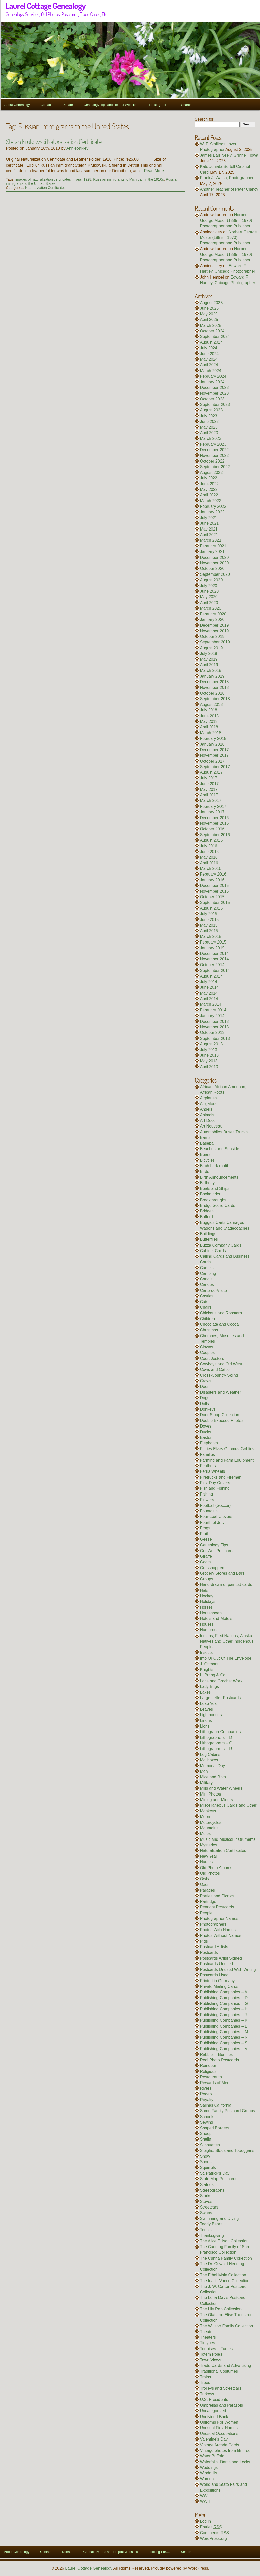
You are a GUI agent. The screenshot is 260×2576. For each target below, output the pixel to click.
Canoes (207, 1284)
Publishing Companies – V (224, 2048)
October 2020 (212, 568)
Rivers (205, 2088)
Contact (46, 105)
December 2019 (214, 625)
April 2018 (209, 727)
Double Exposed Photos (222, 1420)
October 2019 (212, 636)
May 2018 (209, 721)
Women (207, 2479)
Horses (206, 1607)
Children (207, 1319)
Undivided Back (214, 2416)
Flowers (207, 1500)
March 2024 (211, 371)
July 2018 (208, 710)
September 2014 (215, 970)
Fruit (204, 1534)
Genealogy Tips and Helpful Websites (111, 105)
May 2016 (209, 857)
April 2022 (209, 495)
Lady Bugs (209, 1686)
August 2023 (211, 410)
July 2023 (208, 416)
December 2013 (214, 1021)
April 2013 (209, 1067)
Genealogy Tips (214, 1545)
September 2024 (215, 336)
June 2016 (209, 851)
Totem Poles (211, 2354)
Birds (204, 1171)
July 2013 (208, 1050)
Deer (204, 1386)
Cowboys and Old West (221, 1364)
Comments (214, 2533)
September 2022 (215, 467)
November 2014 (214, 959)
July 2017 (208, 778)
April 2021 (209, 535)
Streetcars (209, 2207)
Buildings (208, 1234)
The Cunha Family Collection (226, 2258)
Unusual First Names (219, 2428)
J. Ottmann (210, 1664)
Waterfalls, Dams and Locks (225, 2462)
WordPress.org (213, 2538)
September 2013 (215, 1038)
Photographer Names (219, 1918)
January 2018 (212, 744)
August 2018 (211, 704)
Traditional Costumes (219, 2371)
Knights (206, 1669)
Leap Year (209, 1703)
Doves (205, 1426)
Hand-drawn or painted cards (226, 1584)
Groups (206, 1579)
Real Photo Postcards (219, 2060)
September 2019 (215, 642)
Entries (211, 2527)
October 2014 (212, 965)
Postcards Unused (216, 1964)
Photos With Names (218, 1930)
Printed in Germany (217, 1981)
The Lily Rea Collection (221, 2309)
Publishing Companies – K (224, 2020)
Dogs (204, 1398)
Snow (205, 2156)
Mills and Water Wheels (221, 1788)
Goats (205, 1562)
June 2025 (209, 308)
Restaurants (211, 2077)
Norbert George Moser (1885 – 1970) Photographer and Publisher (226, 220)
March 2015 (211, 936)
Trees (205, 2382)
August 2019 (211, 648)
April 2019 (209, 665)
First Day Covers (215, 1483)
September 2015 (215, 902)
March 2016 (211, 868)
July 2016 (208, 846)
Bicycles (207, 1160)
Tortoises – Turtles (216, 2349)
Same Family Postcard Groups (227, 2111)
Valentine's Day (214, 2439)
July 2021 (208, 518)
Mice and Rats (213, 1777)
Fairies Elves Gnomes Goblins (227, 1449)
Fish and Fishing (215, 1488)
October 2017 (212, 761)
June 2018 (209, 716)
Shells (205, 2139)
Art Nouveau (211, 1126)
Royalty (206, 2100)
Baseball (207, 1143)
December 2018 (214, 682)
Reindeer (208, 2065)
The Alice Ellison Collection (224, 2241)
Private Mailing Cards (219, 1986)
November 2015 (214, 891)
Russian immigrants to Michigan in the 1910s (128, 179)
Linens (206, 1720)
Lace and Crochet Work (221, 1681)
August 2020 (211, 580)
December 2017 (214, 750)
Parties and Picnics (217, 1896)
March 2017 (211, 800)
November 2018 (214, 687)
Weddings (209, 2467)
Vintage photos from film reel (225, 2450)
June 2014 (209, 987)
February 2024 (213, 376)
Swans (206, 2213)
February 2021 (213, 546)
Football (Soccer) (215, 1505)
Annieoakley (77, 148)
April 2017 (209, 795)
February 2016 (213, 874)
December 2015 (214, 885)
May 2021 (209, 529)
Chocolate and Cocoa (219, 1324)
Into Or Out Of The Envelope (225, 1658)
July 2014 (208, 982)
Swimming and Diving (219, 2218)
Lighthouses (211, 1715)
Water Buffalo (212, 2456)
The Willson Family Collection (226, 2326)
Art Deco (208, 1120)
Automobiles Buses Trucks (224, 1132)
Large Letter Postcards (220, 1698)
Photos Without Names (221, 1935)
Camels (207, 1268)
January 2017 (212, 812)
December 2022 (214, 450)
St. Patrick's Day (215, 2173)
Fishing (206, 1494)
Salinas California (216, 2105)
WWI (204, 2496)
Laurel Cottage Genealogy (88, 2568)
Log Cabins (210, 1754)
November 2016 (214, 823)
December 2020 (214, 557)
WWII (205, 2501)
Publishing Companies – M (224, 2032)
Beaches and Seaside (219, 1149)
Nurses (206, 1862)
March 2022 (211, 501)
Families (207, 1454)
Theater (207, 2332)
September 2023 (215, 404)
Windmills (208, 2473)
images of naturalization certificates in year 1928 (53, 179)
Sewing (206, 2122)
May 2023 (209, 427)
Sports (206, 2162)
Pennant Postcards (217, 1907)
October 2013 (212, 1032)
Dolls (204, 1403)
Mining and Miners (216, 1800)
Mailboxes (209, 1760)
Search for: (205, 119)
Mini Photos (210, 1794)
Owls (204, 1879)
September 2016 (215, 835)
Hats (204, 1590)
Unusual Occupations (219, 2433)
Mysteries (208, 1845)
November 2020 (214, 563)
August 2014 (211, 976)
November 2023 (214, 393)
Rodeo (206, 2094)
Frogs (205, 1528)
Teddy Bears (211, 2224)
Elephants (209, 1443)
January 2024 (212, 382)
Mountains (209, 1828)
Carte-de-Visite (213, 1290)
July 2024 (208, 348)
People (206, 1913)
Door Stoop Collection (219, 1415)
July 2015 (208, 914)
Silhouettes (210, 2145)
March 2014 (211, 1004)
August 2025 (211, 303)
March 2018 (211, 733)
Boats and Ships (215, 1188)
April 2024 (209, 365)
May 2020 (209, 597)
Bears (205, 1154)
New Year (208, 1856)
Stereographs (212, 2190)
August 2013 (211, 1044)
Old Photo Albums (216, 1868)
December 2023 (214, 387)
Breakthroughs (213, 1200)
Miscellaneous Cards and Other (228, 1805)
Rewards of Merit (215, 2083)
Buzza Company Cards (221, 1245)
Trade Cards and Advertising (225, 2365)
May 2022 (209, 489)
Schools (207, 2116)
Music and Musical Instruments (228, 1839)
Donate (67, 105)
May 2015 (209, 925)
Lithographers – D (216, 1737)
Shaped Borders (214, 2128)
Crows (205, 1381)
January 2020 (212, 619)
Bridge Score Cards (217, 1205)
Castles (206, 1296)
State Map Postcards (219, 2179)
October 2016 (212, 829)
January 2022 (212, 512)
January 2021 (212, 551)
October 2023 (212, 399)
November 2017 (214, 755)
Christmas (209, 1330)
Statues (207, 2184)
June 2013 (209, 1055)
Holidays (207, 1601)
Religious (208, 2071)
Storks (205, 2196)
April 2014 (209, 999)
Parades (207, 1890)
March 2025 (211, 325)
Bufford (206, 1217)
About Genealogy (17, 105)
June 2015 (209, 919)
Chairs (206, 1307)
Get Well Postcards (217, 1551)
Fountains (209, 1511)
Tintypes (207, 2343)
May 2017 (209, 789)
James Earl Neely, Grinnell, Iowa (229, 155)
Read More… (156, 171)
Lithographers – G (216, 1743)
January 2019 (212, 676)
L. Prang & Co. (213, 1675)
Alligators (208, 1103)
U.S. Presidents (214, 2399)
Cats (204, 1302)
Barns (205, 1137)
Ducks (205, 1432)
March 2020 (211, 608)
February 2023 (213, 444)
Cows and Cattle (215, 1369)
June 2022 (209, 484)
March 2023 (211, 438)
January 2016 (212, 880)
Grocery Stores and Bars (222, 1573)
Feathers (208, 1466)
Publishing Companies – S (224, 2043)
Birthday (207, 1183)
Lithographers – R (216, 1748)
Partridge (208, 1901)
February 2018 (213, 738)
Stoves (206, 2201)
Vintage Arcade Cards (219, 2445)
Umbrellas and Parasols (221, 2405)
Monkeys (208, 1811)
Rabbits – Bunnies (216, 2054)
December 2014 (214, 953)
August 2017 (211, 772)
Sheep (206, 2133)
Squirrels (208, 2167)
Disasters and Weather (220, 1392)
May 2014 (209, 993)
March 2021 (211, 540)
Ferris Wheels (212, 1471)
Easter (206, 1437)
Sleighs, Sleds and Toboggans (227, 2150)
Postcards (209, 1952)
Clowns (206, 1347)
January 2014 (212, 1016)
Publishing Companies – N (224, 2037)
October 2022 (212, 461)
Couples (207, 1352)
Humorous (209, 1630)
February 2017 (213, 806)
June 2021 (209, 523)
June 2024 (209, 354)
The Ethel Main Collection (223, 2275)
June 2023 (209, 421)
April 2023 (209, 433)
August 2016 (211, 840)
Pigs (204, 1941)
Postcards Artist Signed (221, 1958)
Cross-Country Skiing (219, 1375)
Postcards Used (214, 1975)
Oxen (205, 1884)
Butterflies (209, 1239)
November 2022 (214, 455)
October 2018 (212, 693)
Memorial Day (212, 1766)
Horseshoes (211, 1613)
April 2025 (209, 319)
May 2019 (209, 659)
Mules (205, 1833)
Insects (206, 1652)
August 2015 (211, 908)
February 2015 (213, 942)
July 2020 (208, 586)
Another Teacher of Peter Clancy (229, 189)
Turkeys (207, 2394)
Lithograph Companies (220, 1732)
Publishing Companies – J (223, 2015)
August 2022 (211, 472)
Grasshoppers (213, 1568)
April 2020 (209, 603)
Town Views (210, 2360)
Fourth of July (212, 1522)
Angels (206, 1109)
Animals (207, 1115)
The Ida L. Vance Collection (224, 2281)
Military (206, 1783)
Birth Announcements (219, 1177)
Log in (205, 2521)
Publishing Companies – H (224, 2009)
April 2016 (209, 863)
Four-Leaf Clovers (216, 1516)
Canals (206, 1279)
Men (204, 1771)
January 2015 (212, 948)
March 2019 (211, 670)
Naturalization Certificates (45, 188)
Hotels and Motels (216, 1618)
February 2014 (213, 1010)
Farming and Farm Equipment (227, 1460)
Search (186, 105)
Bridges (207, 1211)
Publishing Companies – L (223, 2026)
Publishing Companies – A (223, 1992)
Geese (206, 1539)
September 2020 (215, 574)
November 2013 (214, 1027)
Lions (205, 1726)
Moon (205, 1816)
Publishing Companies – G (224, 2003)
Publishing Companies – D (224, 1998)
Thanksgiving (212, 2235)
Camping (208, 1273)
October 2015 (212, 897)
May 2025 (209, 314)
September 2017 (215, 767)
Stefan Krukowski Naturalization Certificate (54, 141)
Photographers (213, 1924)
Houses (207, 1624)
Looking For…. (159, 105)
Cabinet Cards (213, 1251)
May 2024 (209, 359)
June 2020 (209, 591)
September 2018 (215, 699)
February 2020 (213, 614)
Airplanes (208, 1098)
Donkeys (208, 1409)
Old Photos (210, 1873)
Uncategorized (213, 2411)
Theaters (208, 2337)
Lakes (205, 1692)
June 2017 (209, 783)
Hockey (206, 1596)
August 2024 (211, 342)
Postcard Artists (214, 1947)
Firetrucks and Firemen (221, 1477)
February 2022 (213, 506)
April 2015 (209, 931)
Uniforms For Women (219, 2422)
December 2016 (214, 818)
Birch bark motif (214, 1166)
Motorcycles (211, 1822)
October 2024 (212, 331)
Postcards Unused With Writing (228, 1969)
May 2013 (209, 1061)
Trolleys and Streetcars (221, 2388)
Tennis (206, 2230)
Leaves (206, 1709)
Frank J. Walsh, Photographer (227, 178)
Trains (205, 2377)
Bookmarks (210, 1194)
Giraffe (206, 1556)
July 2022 (208, 478)
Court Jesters (212, 1358)
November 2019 (214, 631)
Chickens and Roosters (221, 1313)
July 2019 (208, 653)
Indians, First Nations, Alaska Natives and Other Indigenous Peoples (227, 1641)
